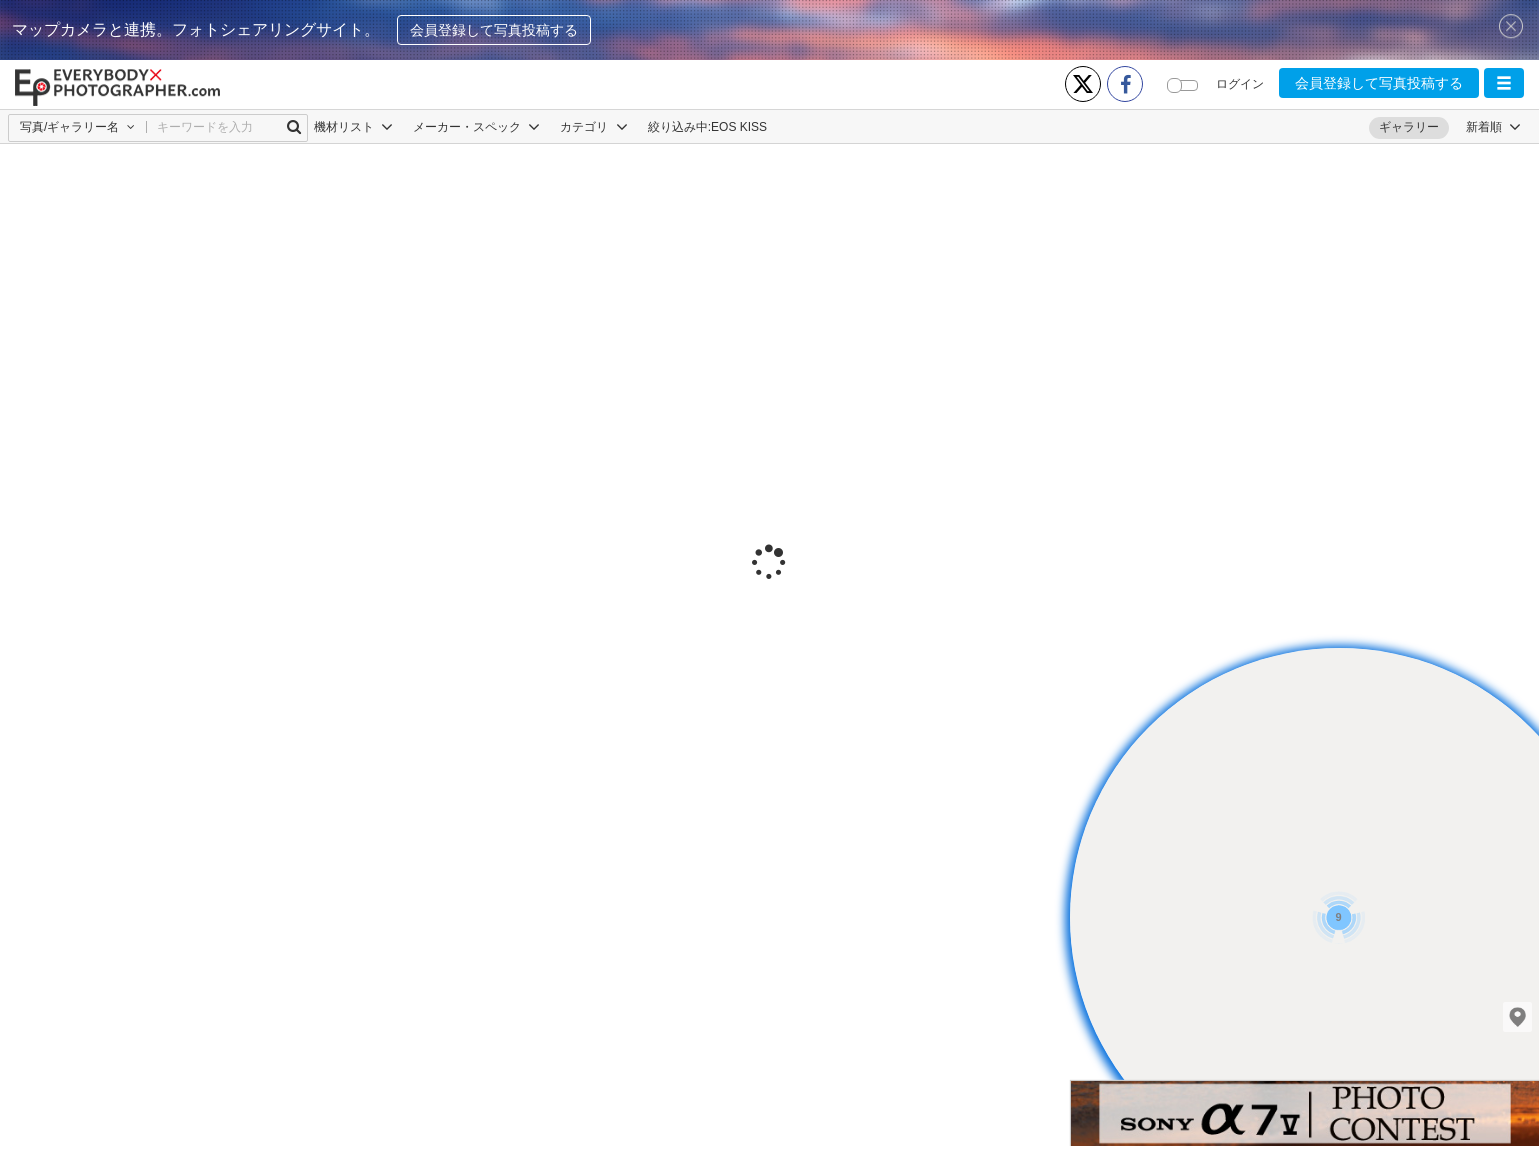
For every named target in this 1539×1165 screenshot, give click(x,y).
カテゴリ (593, 127)
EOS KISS (739, 127)
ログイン (1240, 84)
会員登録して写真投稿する (494, 30)
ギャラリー (1409, 127)
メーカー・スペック (476, 127)
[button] (1504, 83)
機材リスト (353, 127)
